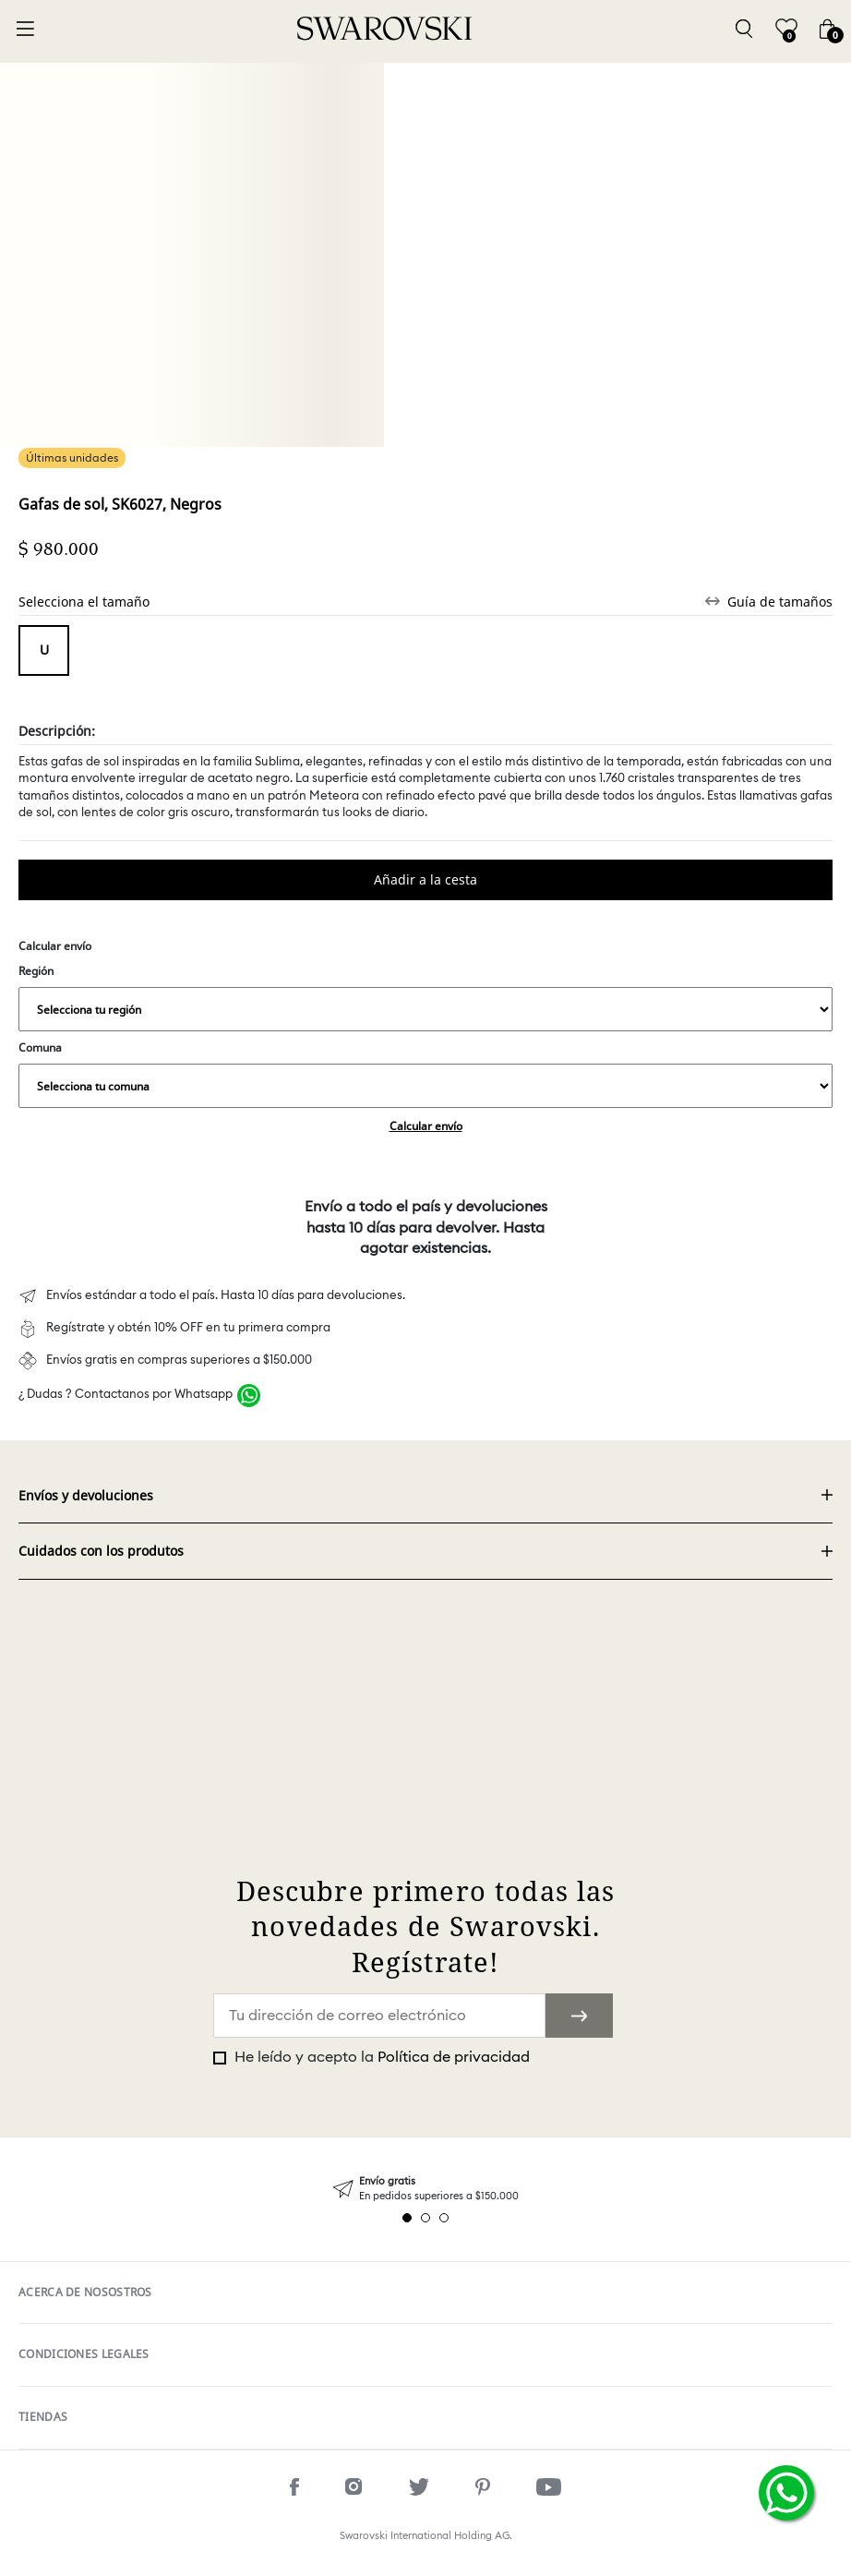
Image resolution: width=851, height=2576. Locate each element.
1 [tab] (407, 2217)
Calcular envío (426, 1126)
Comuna (425, 1074)
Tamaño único (43, 650)
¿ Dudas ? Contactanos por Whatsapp (125, 1395)
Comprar (425, 880)
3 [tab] (444, 2217)
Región (425, 997)
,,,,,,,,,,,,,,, (425, 1009)
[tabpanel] (425, 2188)
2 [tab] (425, 2217)
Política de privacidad (454, 2057)
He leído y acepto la (380, 2057)
